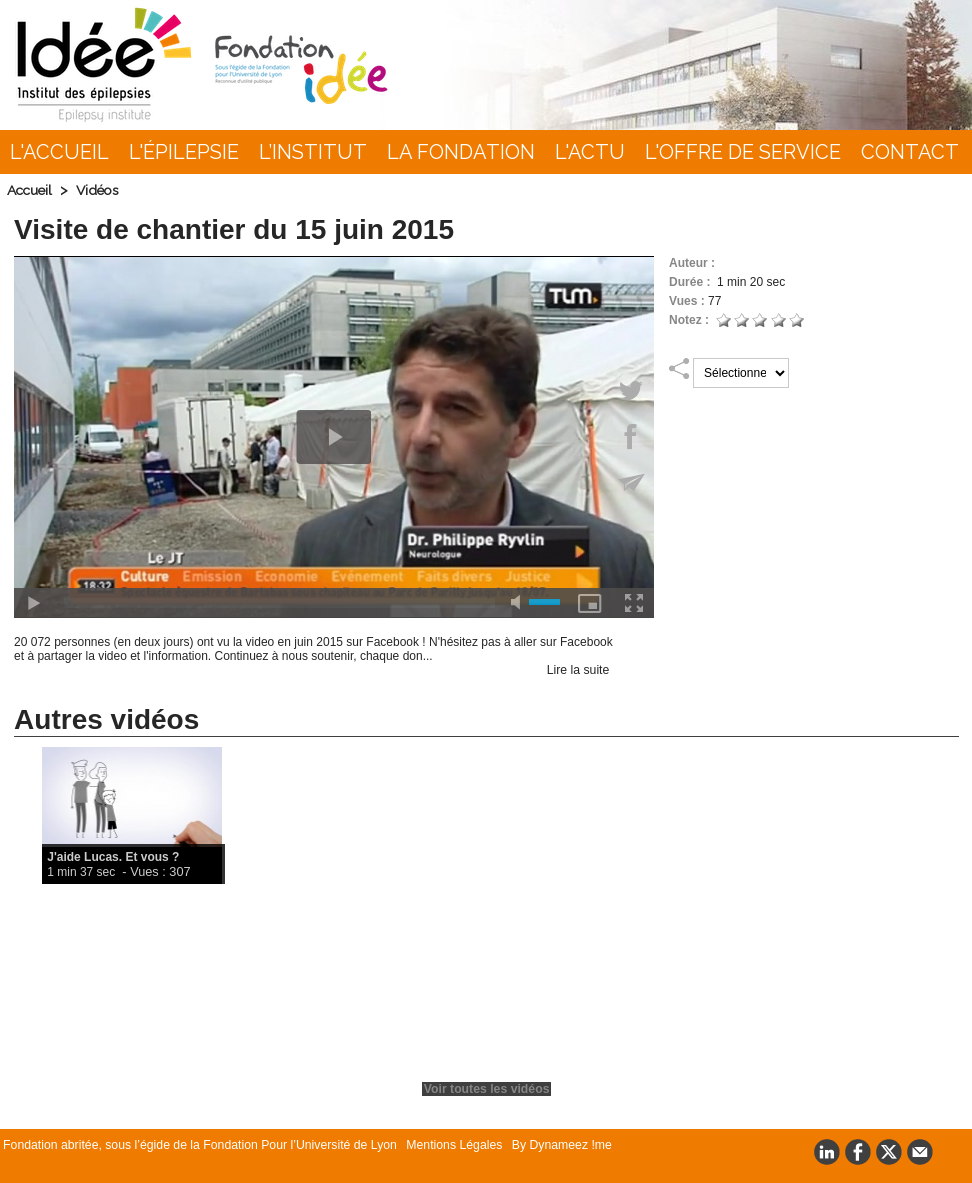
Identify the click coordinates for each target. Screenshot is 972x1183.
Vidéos (102, 190)
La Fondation (461, 152)
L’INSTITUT (313, 152)
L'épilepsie (184, 152)
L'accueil (59, 152)
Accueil (31, 190)
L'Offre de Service (743, 152)
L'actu (590, 152)
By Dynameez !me (546, 1145)
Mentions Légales (443, 1145)
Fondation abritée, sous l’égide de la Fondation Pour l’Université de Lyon (196, 1145)
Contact (910, 152)
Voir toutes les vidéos (486, 1089)
